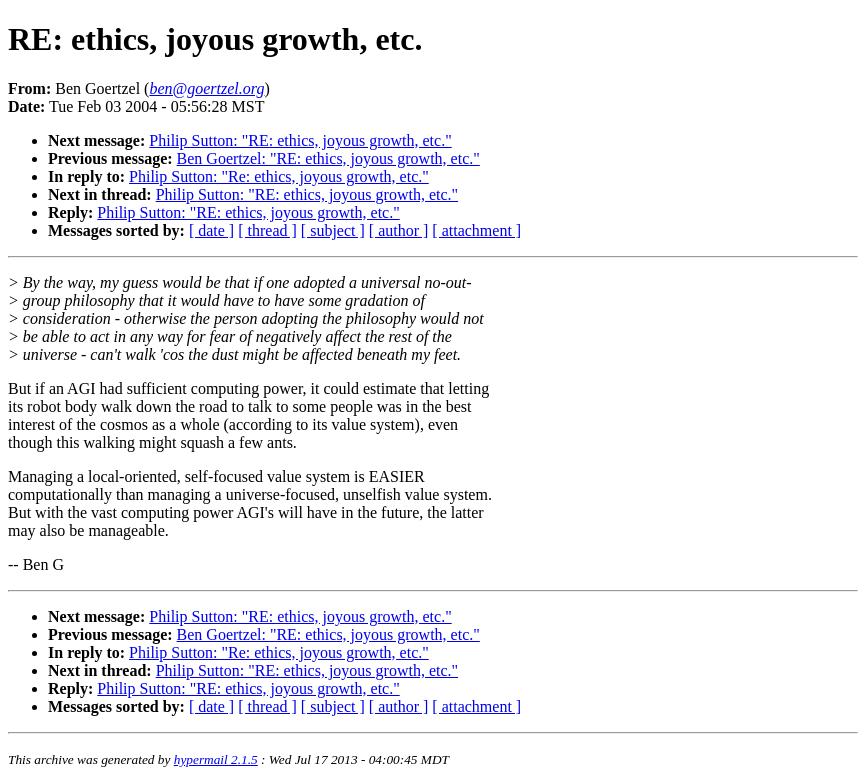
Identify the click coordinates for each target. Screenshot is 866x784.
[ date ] (211, 230)
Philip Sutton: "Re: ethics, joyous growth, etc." (279, 176)
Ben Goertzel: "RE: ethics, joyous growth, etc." (328, 158)
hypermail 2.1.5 (216, 759)
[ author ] (399, 230)
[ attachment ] (476, 230)
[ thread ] (267, 230)
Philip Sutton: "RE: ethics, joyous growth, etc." (300, 140)
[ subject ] (333, 230)
